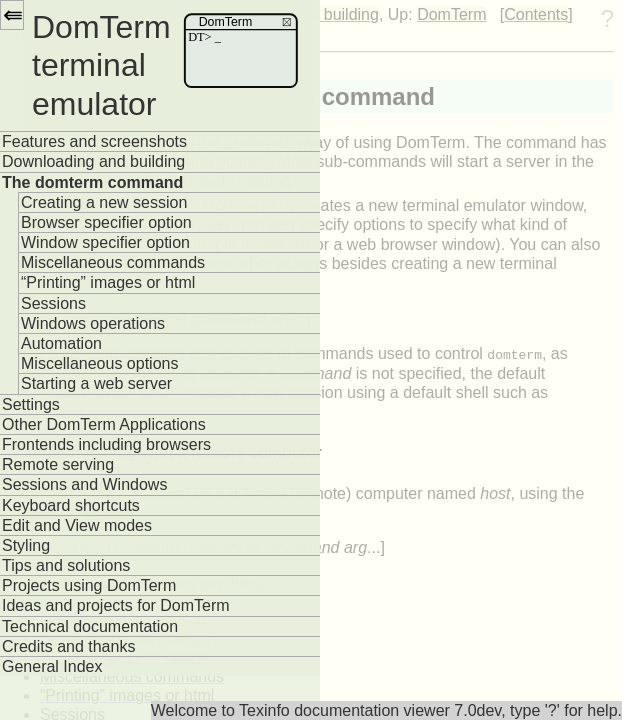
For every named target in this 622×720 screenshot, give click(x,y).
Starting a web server (96, 383)
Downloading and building (93, 161)
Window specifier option (105, 242)
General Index (52, 666)
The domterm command (92, 182)
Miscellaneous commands (113, 262)
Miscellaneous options (99, 363)
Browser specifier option (106, 222)
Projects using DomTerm (89, 585)
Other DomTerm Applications (104, 424)
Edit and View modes (77, 525)
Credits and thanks (68, 646)
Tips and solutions (66, 565)
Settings (31, 404)
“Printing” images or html (108, 282)
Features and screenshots (94, 141)
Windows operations (93, 323)
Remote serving (58, 464)
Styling (26, 545)
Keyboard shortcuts (71, 505)
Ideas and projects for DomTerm (116, 605)
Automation (61, 343)
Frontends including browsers (106, 444)
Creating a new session (104, 202)
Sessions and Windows (84, 484)
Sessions (53, 303)
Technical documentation (90, 626)
